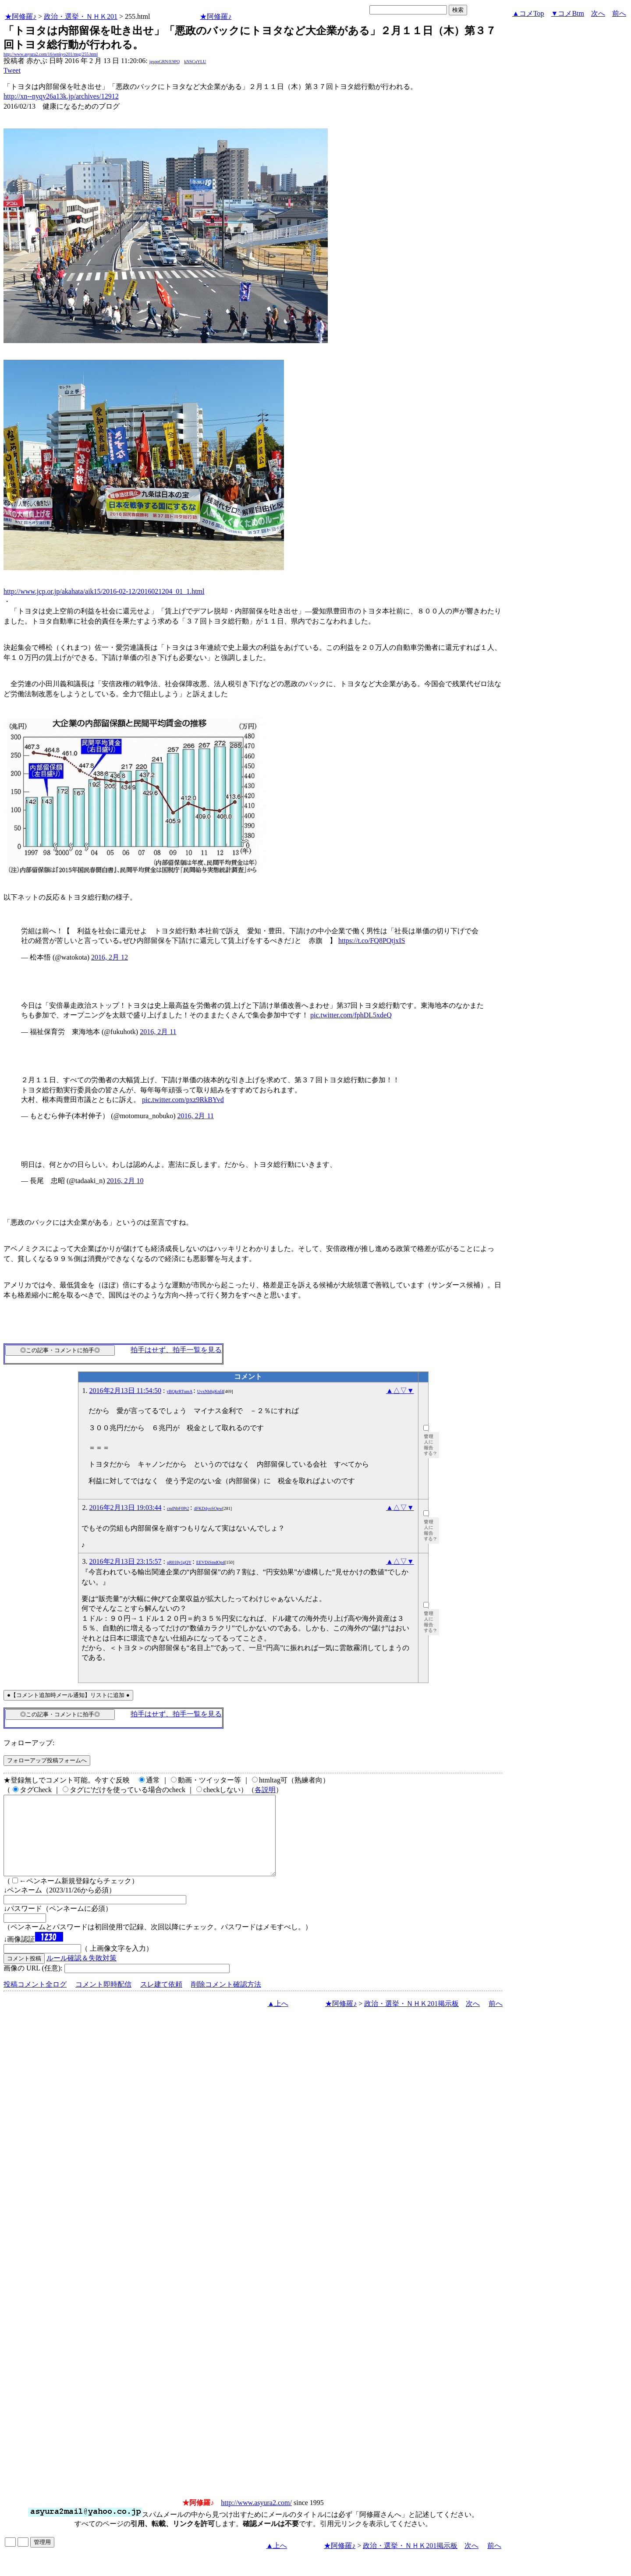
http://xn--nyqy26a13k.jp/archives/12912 (61, 96)
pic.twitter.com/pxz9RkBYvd (183, 1099)
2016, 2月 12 (109, 957)
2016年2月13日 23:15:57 (125, 1561)
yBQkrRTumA (179, 1391)
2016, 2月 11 (158, 1031)
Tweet (12, 70)
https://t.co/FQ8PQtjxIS (371, 940)
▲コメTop (528, 13)
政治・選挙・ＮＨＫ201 (80, 16)
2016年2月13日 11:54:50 (125, 1390)
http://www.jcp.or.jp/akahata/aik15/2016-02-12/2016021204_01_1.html (104, 591)
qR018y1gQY (179, 1562)
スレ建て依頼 (161, 2000)
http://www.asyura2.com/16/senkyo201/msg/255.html (51, 54)
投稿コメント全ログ (35, 2000)
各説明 (265, 1789)
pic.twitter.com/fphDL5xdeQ (351, 1015)
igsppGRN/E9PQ (164, 61)
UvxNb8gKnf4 (210, 1391)
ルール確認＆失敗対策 (81, 1973)
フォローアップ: (29, 1743)
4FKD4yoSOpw (208, 1508)
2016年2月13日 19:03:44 (125, 1507)
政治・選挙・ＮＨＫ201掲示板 (411, 2019)
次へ (598, 13)
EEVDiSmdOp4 (210, 1562)
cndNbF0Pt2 (178, 1508)
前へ (619, 13)
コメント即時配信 (103, 2000)
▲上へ (277, 2019)
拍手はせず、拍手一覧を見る (176, 1350)
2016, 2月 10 (125, 1180)
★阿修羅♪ (20, 16)
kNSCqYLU (195, 61)
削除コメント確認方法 (226, 2000)
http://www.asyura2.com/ (256, 2518)
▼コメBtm (567, 13)
